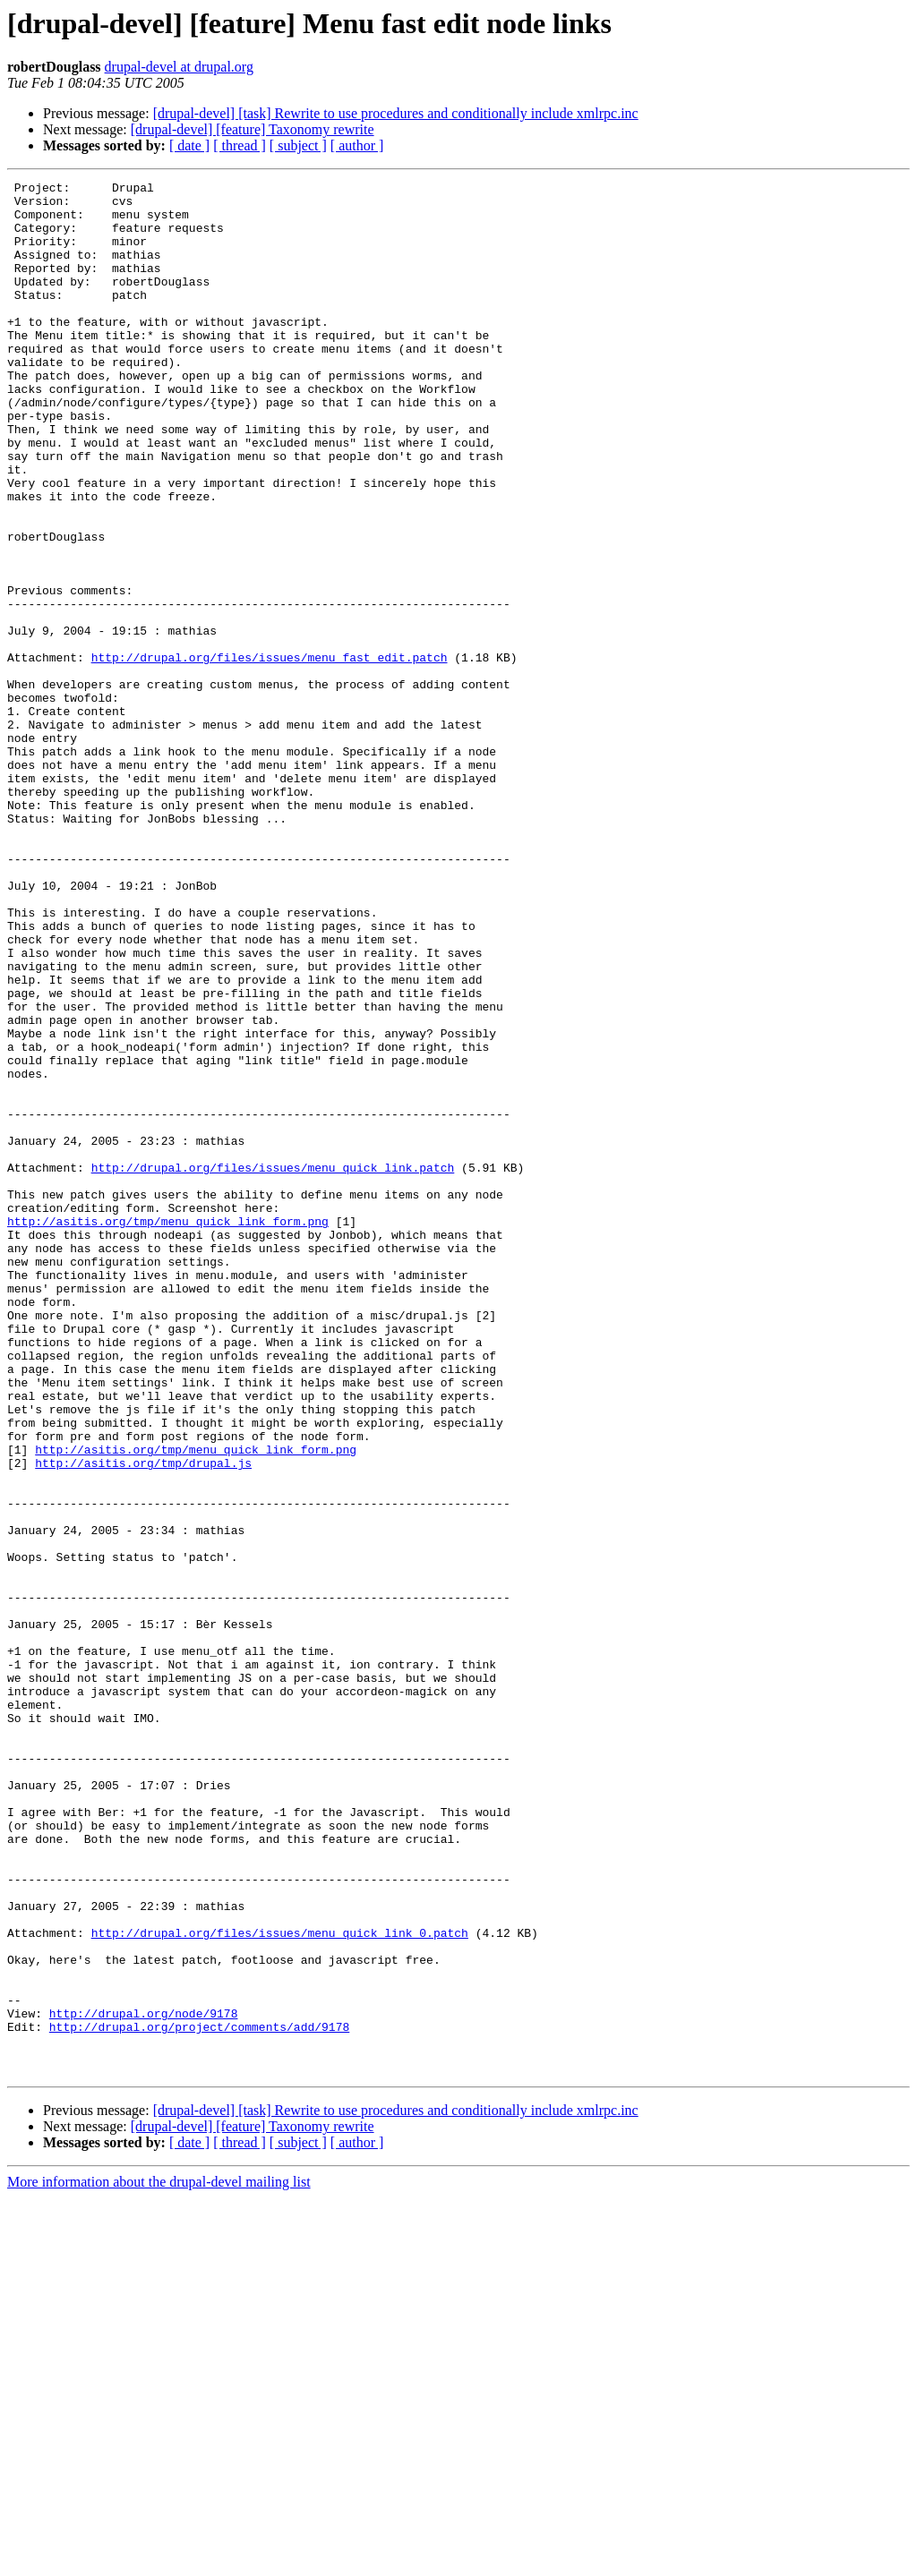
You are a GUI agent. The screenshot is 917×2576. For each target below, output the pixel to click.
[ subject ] (298, 145)
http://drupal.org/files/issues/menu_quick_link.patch (273, 1366)
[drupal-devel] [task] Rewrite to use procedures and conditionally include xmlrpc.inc (395, 113)
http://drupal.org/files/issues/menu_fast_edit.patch (269, 754)
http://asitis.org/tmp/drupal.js (143, 1720)
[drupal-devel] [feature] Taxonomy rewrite (252, 129)
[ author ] (357, 145)
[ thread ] (239, 145)
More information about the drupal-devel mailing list (159, 2560)
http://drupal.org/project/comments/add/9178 (199, 2397)
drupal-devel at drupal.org (179, 66)
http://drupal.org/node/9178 (143, 2381)
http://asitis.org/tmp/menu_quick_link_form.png (168, 1430)
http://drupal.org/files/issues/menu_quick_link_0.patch (279, 2284)
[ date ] (189, 145)
